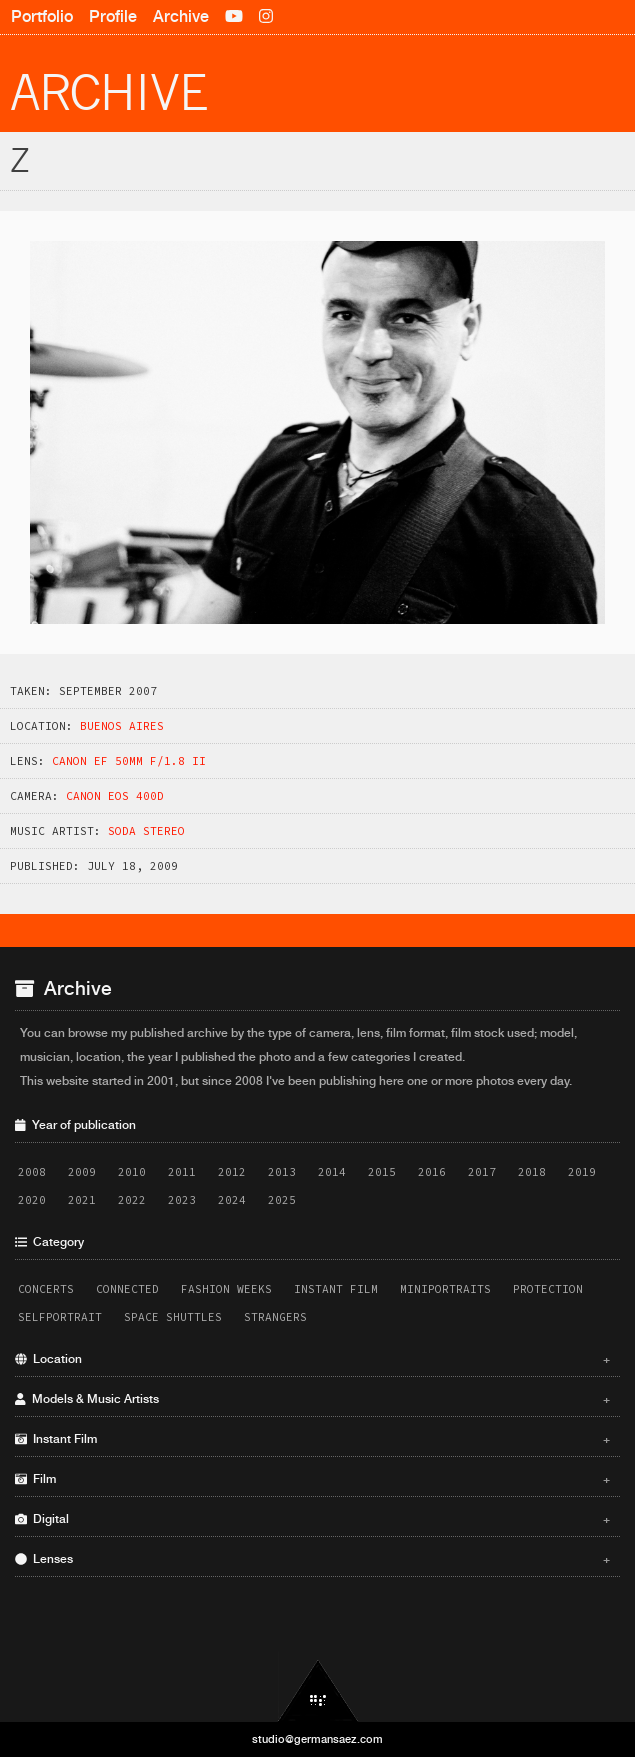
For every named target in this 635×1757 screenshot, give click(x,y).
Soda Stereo (146, 831)
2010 (132, 1172)
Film (312, 1479)
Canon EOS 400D (115, 796)
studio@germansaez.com (317, 1739)
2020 (32, 1200)
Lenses (312, 1559)
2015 (382, 1172)
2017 (482, 1172)
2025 (282, 1200)
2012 (232, 1172)
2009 (82, 1172)
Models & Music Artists (312, 1399)
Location (312, 1359)
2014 (332, 1172)
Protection (548, 1289)
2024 (232, 1200)
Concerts (46, 1289)
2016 (432, 1172)
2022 (132, 1200)
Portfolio (42, 16)
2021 (82, 1200)
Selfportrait (60, 1317)
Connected (127, 1289)
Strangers (275, 1317)
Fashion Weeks (226, 1289)
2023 (182, 1200)
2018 (532, 1172)
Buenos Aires (122, 726)
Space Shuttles (173, 1317)
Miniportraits (445, 1289)
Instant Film (336, 1289)
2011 (182, 1172)
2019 (582, 1172)
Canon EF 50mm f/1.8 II (129, 761)
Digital (312, 1519)
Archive (181, 16)
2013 (282, 1172)
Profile (113, 16)
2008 (32, 1172)
